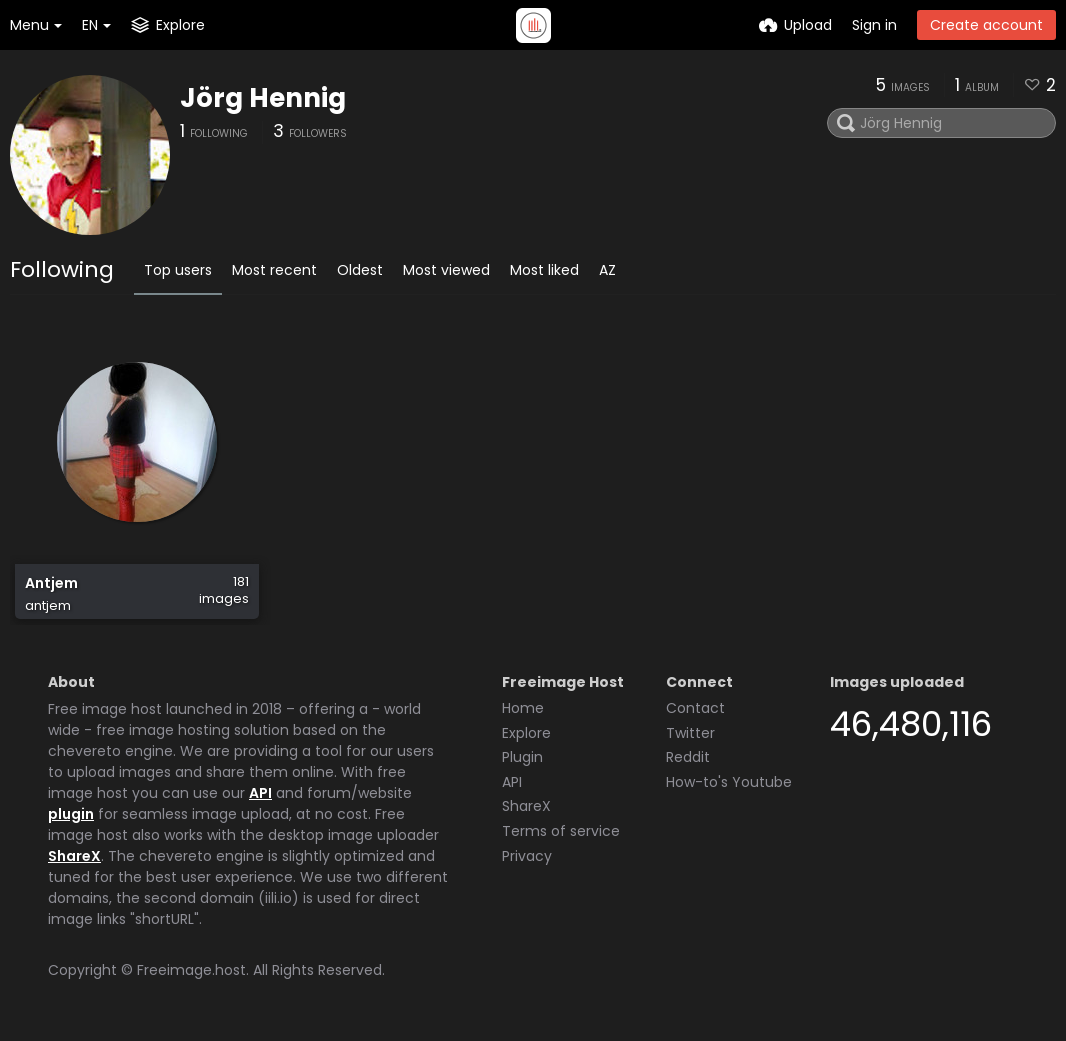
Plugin (522, 757)
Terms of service (561, 831)
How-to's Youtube (729, 782)
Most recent (274, 270)
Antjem (51, 583)
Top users (178, 270)
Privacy (527, 856)
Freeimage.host (191, 970)
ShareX (74, 856)
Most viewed (446, 270)
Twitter (690, 733)
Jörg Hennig (263, 98)
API (260, 793)
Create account (986, 25)
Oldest (360, 270)
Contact (695, 708)
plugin (71, 814)
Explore (526, 733)
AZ (607, 270)
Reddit (688, 757)
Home (523, 708)
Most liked (544, 270)
